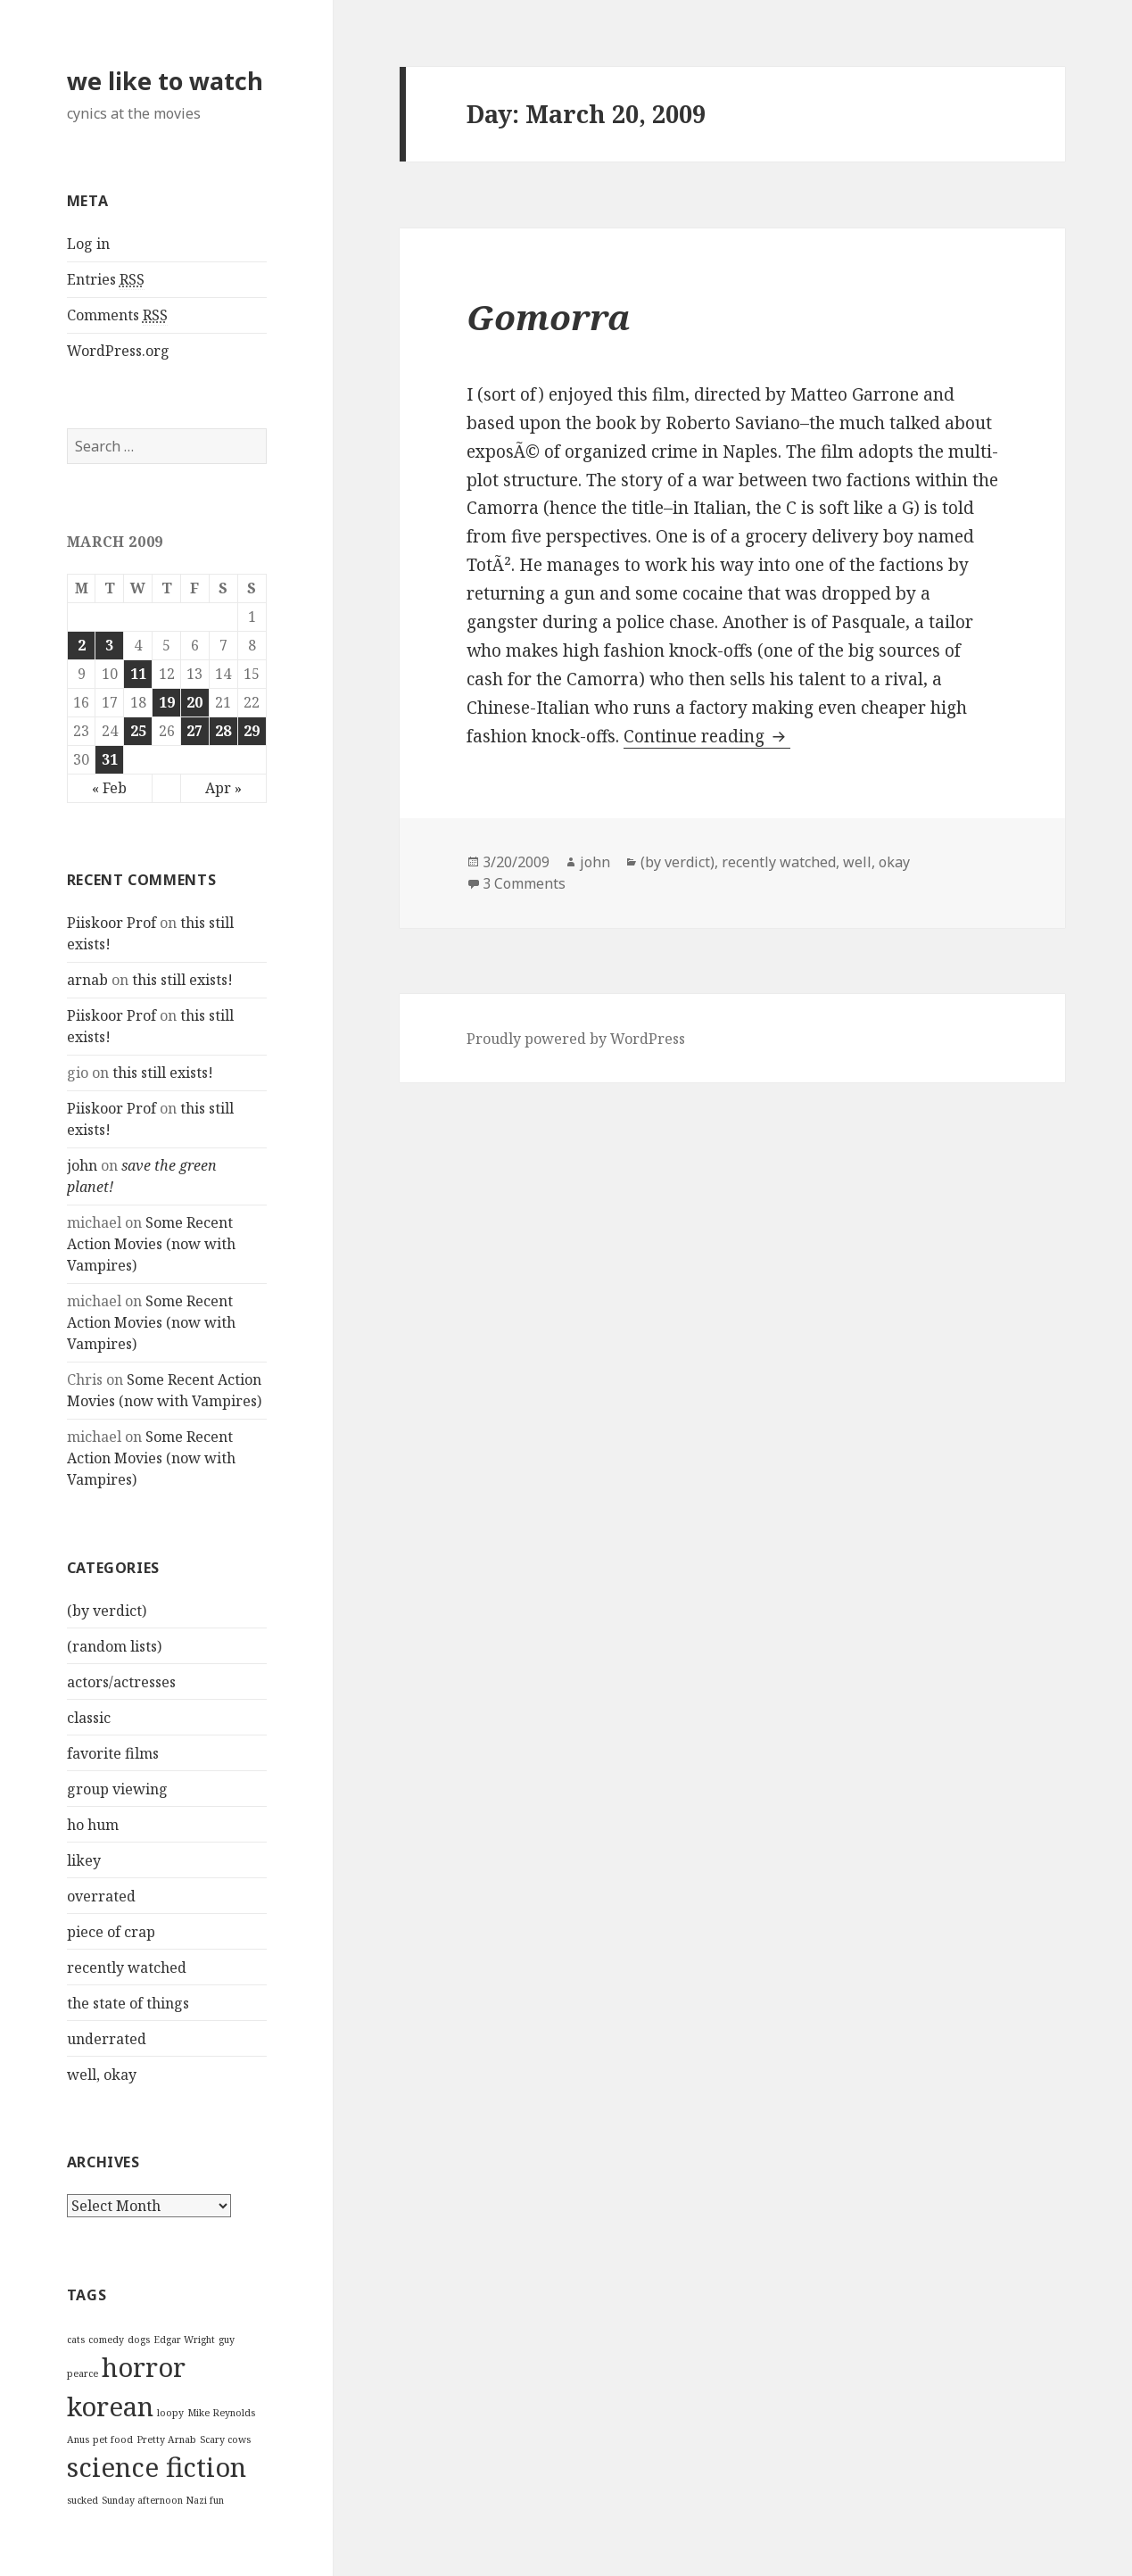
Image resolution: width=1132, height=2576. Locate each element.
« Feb (109, 788)
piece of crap (111, 1932)
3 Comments (524, 883)
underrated (106, 2039)
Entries (106, 279)
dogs (139, 2339)
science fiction (156, 2467)
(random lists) (114, 1646)
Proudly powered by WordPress (576, 1038)
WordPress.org (118, 350)
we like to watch (165, 80)
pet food (113, 2439)
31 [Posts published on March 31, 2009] (110, 759)
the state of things (128, 2003)
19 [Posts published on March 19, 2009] (167, 702)
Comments (117, 315)
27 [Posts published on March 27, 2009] (194, 731)
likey (84, 1860)
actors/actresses (121, 1682)
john (82, 1165)
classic (89, 1717)
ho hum (93, 1825)
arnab (87, 980)
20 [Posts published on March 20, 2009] (194, 702)
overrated (101, 1896)
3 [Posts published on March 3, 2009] (109, 645)
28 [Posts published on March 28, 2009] (223, 731)
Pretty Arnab (166, 2439)
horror (144, 2367)
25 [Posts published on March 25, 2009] (138, 731)
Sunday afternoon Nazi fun (163, 2500)
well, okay (101, 2074)
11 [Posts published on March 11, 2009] (138, 673)
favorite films (113, 1753)
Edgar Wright (184, 2339)
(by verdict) (106, 1610)
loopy (170, 2412)
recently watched (126, 1967)
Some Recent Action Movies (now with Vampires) (151, 1244)
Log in (88, 243)
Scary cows (225, 2439)
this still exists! (182, 980)
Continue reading (707, 736)
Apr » (223, 788)
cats (76, 2339)
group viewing (117, 1789)
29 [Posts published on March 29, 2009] (252, 731)
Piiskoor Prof (111, 922)
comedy (106, 2339)
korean (110, 2406)
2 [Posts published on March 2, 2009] (82, 645)
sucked (82, 2500)
